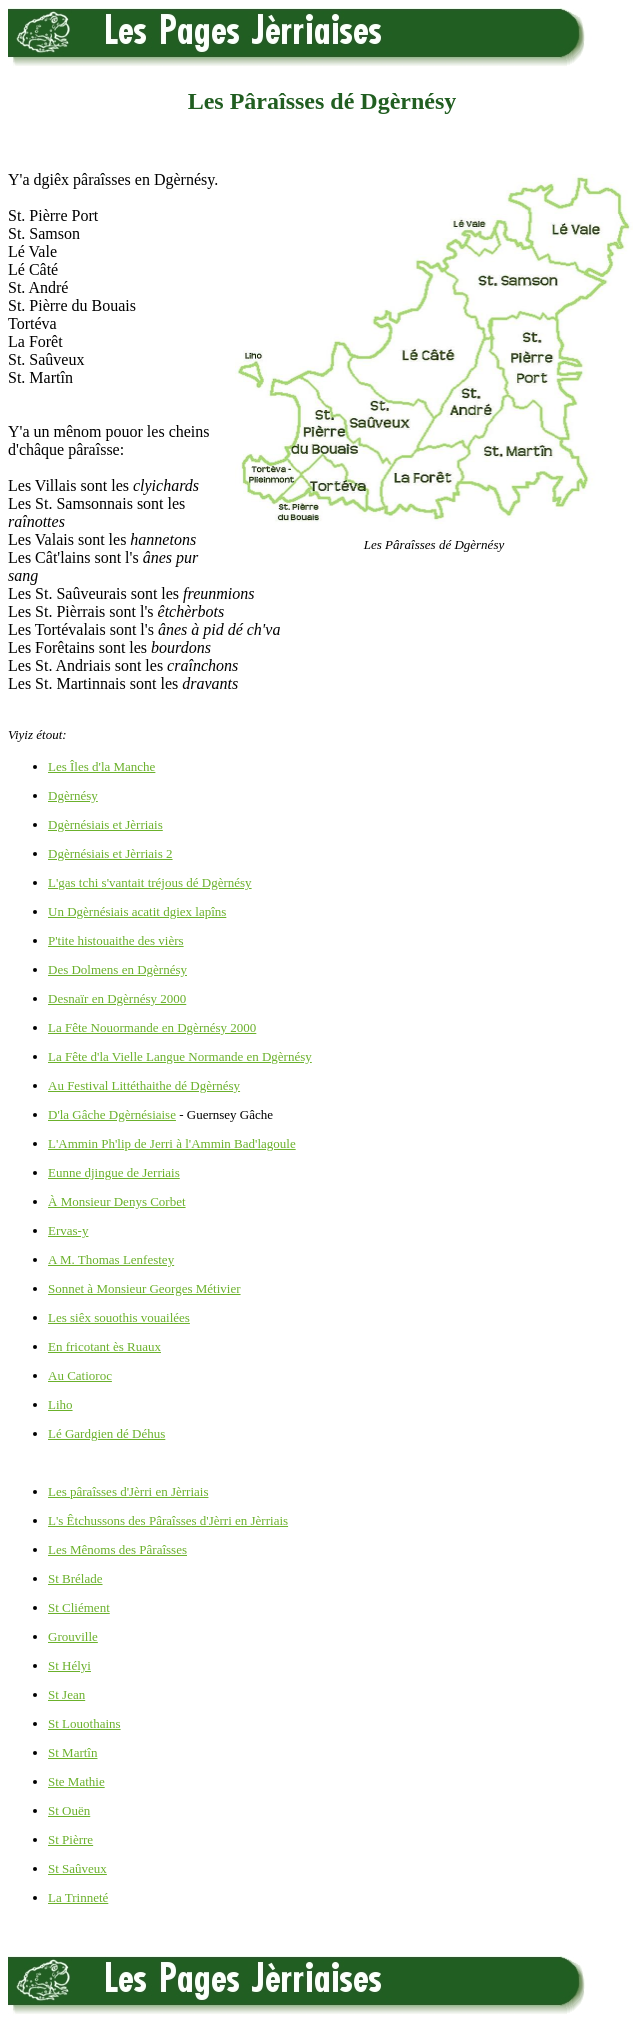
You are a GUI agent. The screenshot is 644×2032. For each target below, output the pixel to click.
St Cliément (79, 1607)
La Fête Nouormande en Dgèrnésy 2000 (152, 1027)
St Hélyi (69, 1665)
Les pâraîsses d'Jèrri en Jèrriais (128, 1491)
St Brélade (75, 1578)
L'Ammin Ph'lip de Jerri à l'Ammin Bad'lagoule (172, 1143)
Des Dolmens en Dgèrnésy (117, 969)
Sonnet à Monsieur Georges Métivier (144, 1288)
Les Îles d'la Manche (101, 766)
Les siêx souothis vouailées (119, 1317)
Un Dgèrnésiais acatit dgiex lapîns (137, 911)
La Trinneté (78, 1897)
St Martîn (72, 1752)
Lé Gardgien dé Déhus (106, 1433)
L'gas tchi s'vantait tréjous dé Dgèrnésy (150, 882)
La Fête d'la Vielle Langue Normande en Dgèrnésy (180, 1056)
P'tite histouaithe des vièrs (116, 940)
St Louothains (84, 1723)
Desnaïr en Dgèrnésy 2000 (117, 998)
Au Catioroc (80, 1375)
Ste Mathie (76, 1781)
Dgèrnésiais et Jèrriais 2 (110, 853)
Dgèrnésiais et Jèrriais (105, 824)
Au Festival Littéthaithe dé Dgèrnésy (144, 1085)
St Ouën (69, 1810)
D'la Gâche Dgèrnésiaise (112, 1114)
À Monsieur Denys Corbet (117, 1201)
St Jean (66, 1694)
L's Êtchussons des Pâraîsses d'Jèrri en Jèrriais (168, 1520)
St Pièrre (70, 1839)
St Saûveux (77, 1868)
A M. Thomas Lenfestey (111, 1259)
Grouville (73, 1636)
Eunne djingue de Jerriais (114, 1172)
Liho (60, 1404)
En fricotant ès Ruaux (104, 1346)
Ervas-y (68, 1230)
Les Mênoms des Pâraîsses (117, 1549)
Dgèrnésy (73, 795)
